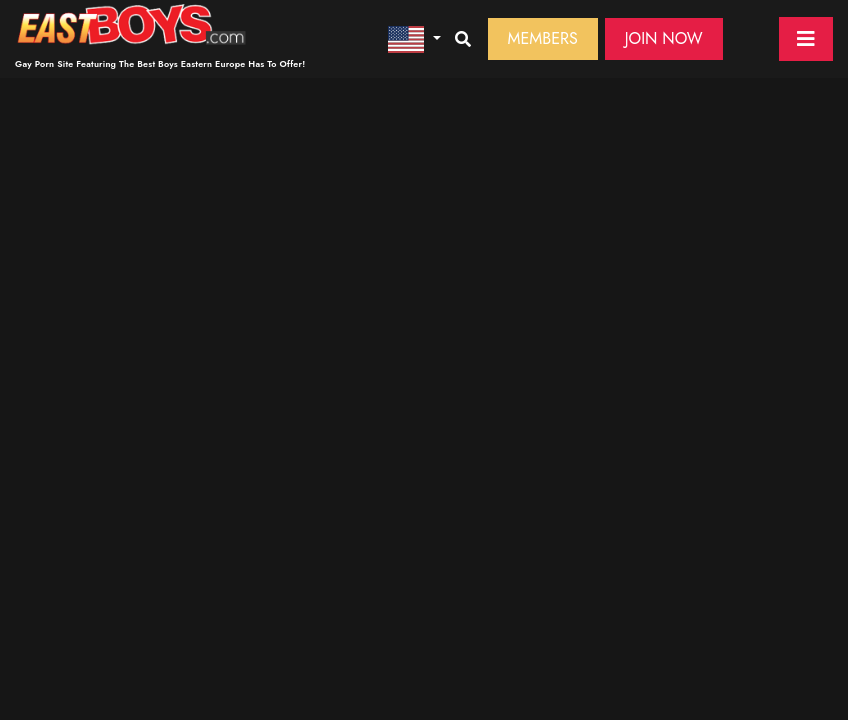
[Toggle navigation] (806, 39)
